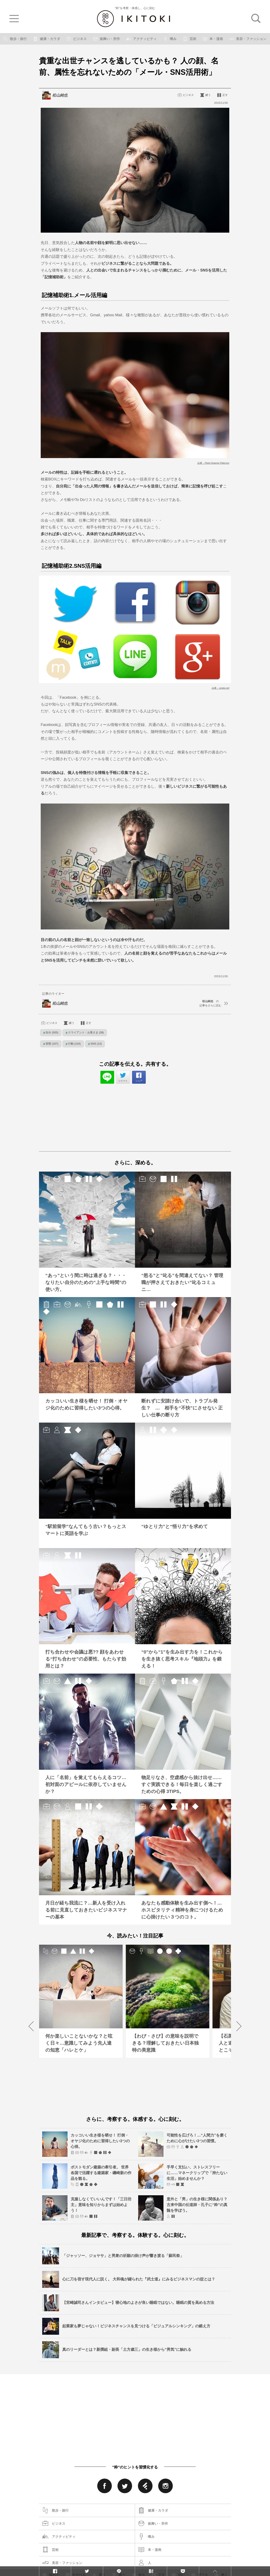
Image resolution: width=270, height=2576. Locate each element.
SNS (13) (95, 1044)
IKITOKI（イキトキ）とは (41, 2543)
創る (138, 2528)
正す (158, 2528)
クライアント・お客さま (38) (85, 1032)
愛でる (199, 2528)
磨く (221, 2528)
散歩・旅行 (15, 39)
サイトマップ (127, 2543)
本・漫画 (213, 39)
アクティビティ (141, 39)
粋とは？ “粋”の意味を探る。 (89, 2543)
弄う (98, 2528)
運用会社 (241, 2543)
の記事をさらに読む (214, 1003)
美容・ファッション (247, 39)
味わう (50, 2528)
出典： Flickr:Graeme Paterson (213, 463)
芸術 (189, 39)
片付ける (75, 2528)
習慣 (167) (50, 1044)
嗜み (170, 39)
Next (239, 2003)
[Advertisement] (135, 1117)
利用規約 (194, 2543)
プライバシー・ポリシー (162, 2543)
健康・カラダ (46, 39)
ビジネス (76, 39)
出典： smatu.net (220, 688)
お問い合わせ (218, 2543)
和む (178, 2528)
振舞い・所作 (106, 39)
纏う (118, 2528)
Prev (31, 2003)
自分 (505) (50, 1032)
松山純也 (55, 95)
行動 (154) (73, 1044)
